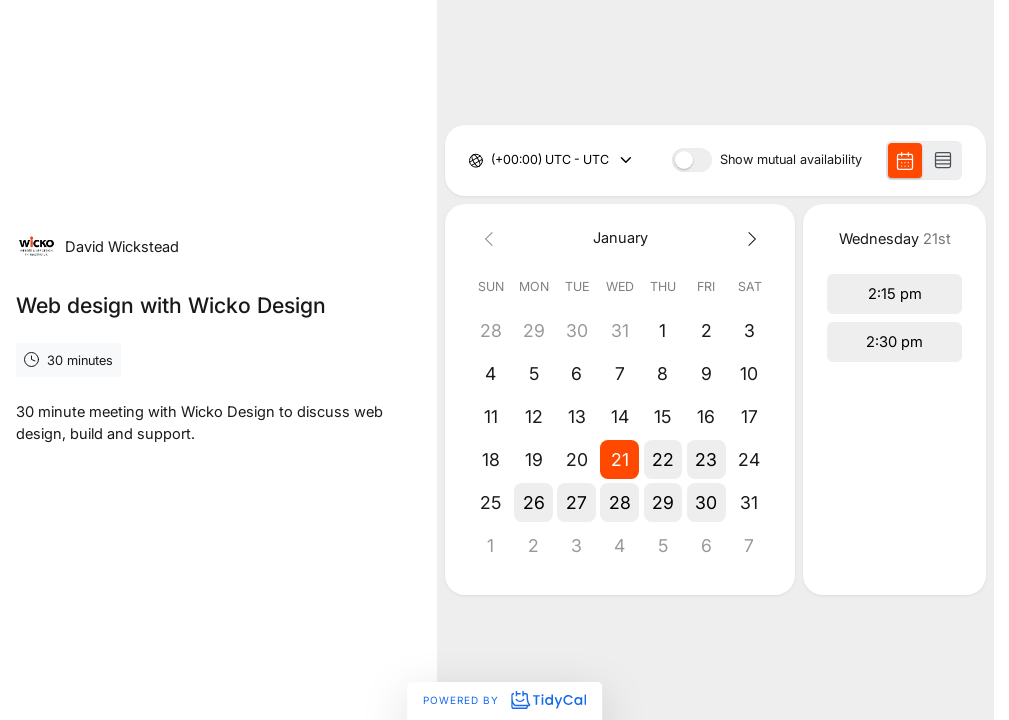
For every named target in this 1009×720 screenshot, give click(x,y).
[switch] (692, 160)
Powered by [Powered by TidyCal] (504, 700)
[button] (620, 459)
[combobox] (492, 160)
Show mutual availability (791, 160)
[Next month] (749, 238)
